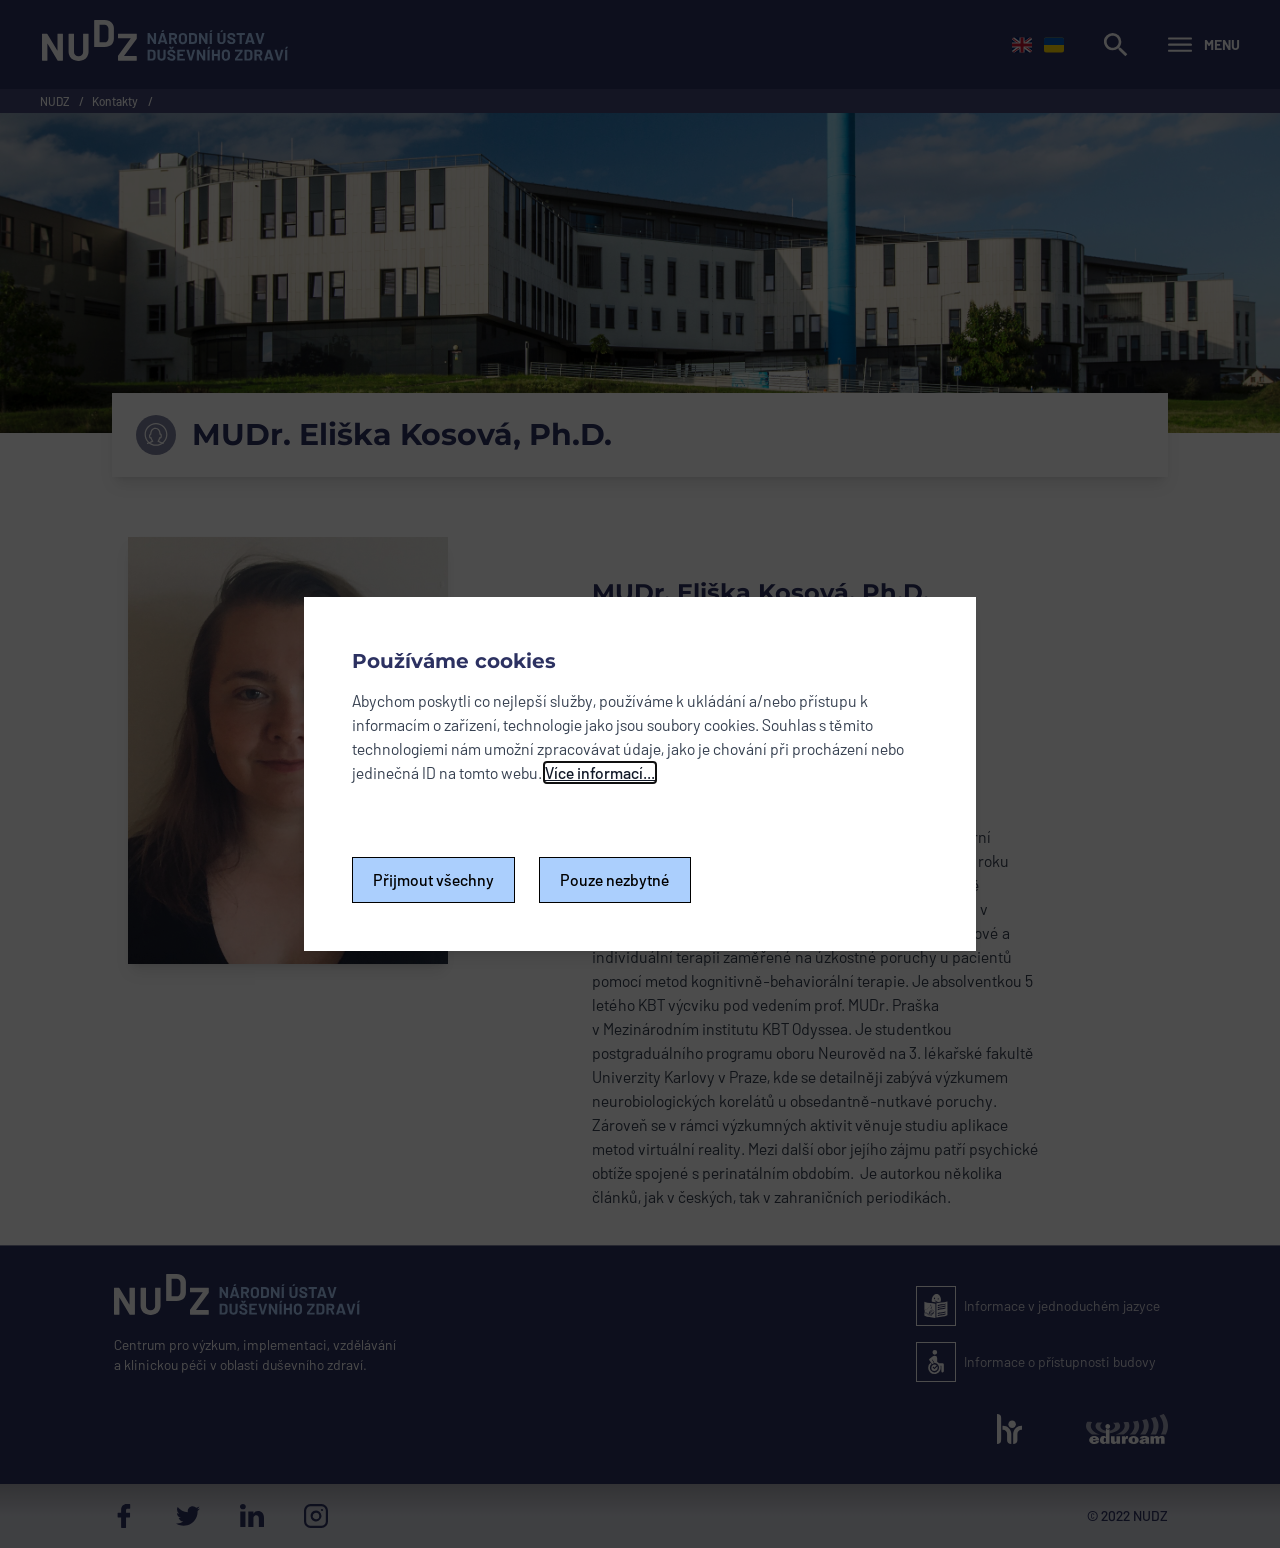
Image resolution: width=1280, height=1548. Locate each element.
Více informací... (600, 772)
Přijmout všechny (433, 879)
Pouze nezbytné (615, 879)
